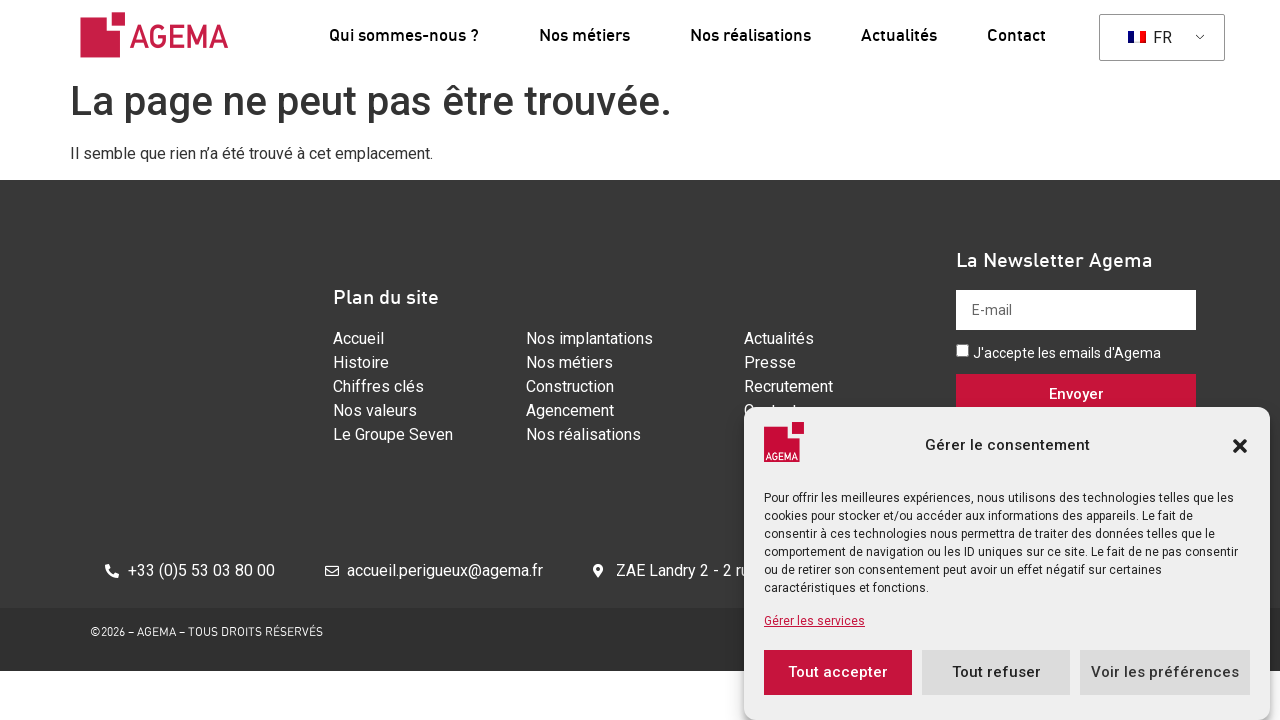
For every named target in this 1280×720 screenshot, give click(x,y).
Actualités (899, 34)
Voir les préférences (1165, 683)
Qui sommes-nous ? (409, 34)
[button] (1240, 456)
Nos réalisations (750, 34)
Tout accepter (838, 683)
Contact (1016, 34)
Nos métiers (589, 34)
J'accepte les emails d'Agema (1067, 353)
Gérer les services (814, 631)
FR (1150, 37)
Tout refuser (996, 683)
